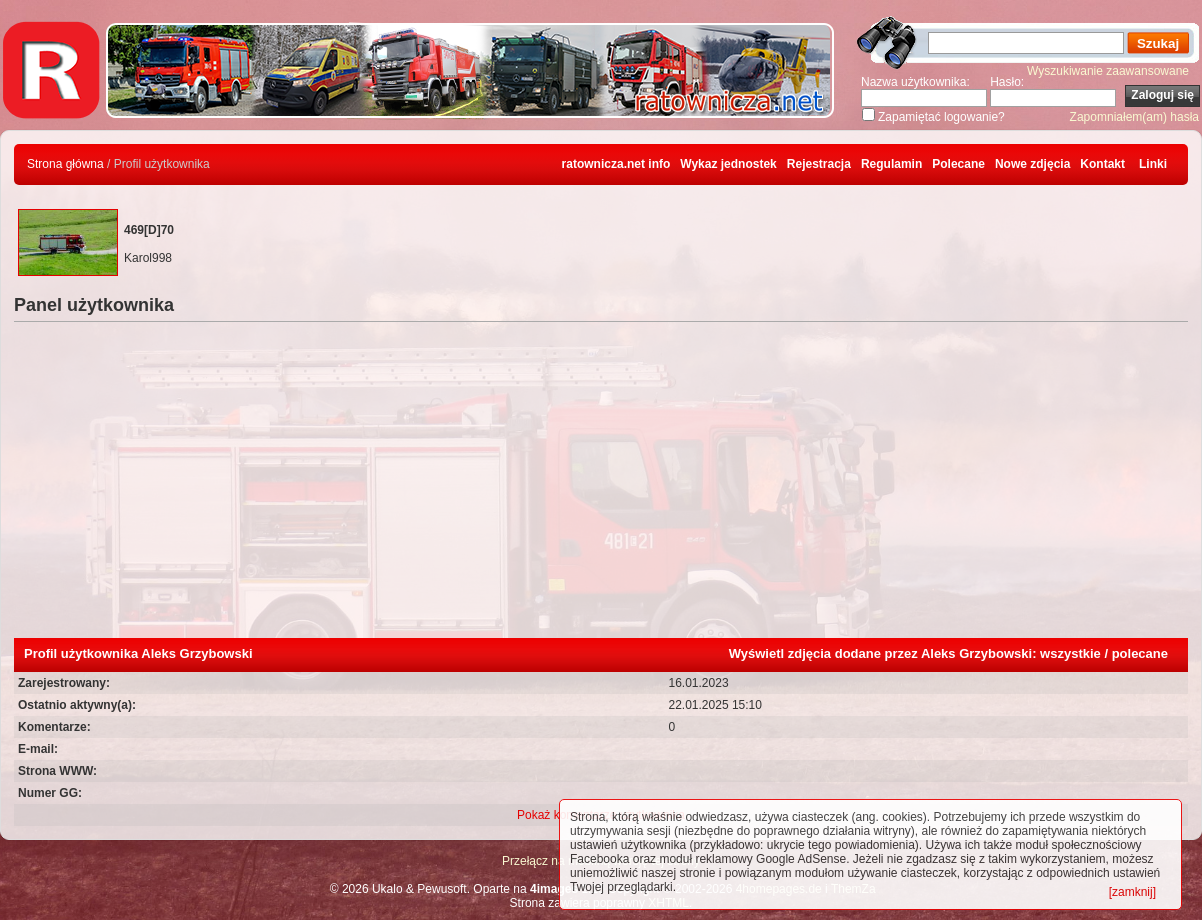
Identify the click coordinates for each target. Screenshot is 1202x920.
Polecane (958, 164)
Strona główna (65, 164)
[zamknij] (1132, 892)
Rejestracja (819, 164)
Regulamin (891, 164)
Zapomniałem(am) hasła (1134, 117)
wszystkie (1070, 653)
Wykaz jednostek (728, 164)
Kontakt (1102, 164)
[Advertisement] (601, 488)
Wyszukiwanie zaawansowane (1108, 71)
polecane (1140, 653)
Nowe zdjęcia (1032, 164)
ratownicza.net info (616, 164)
